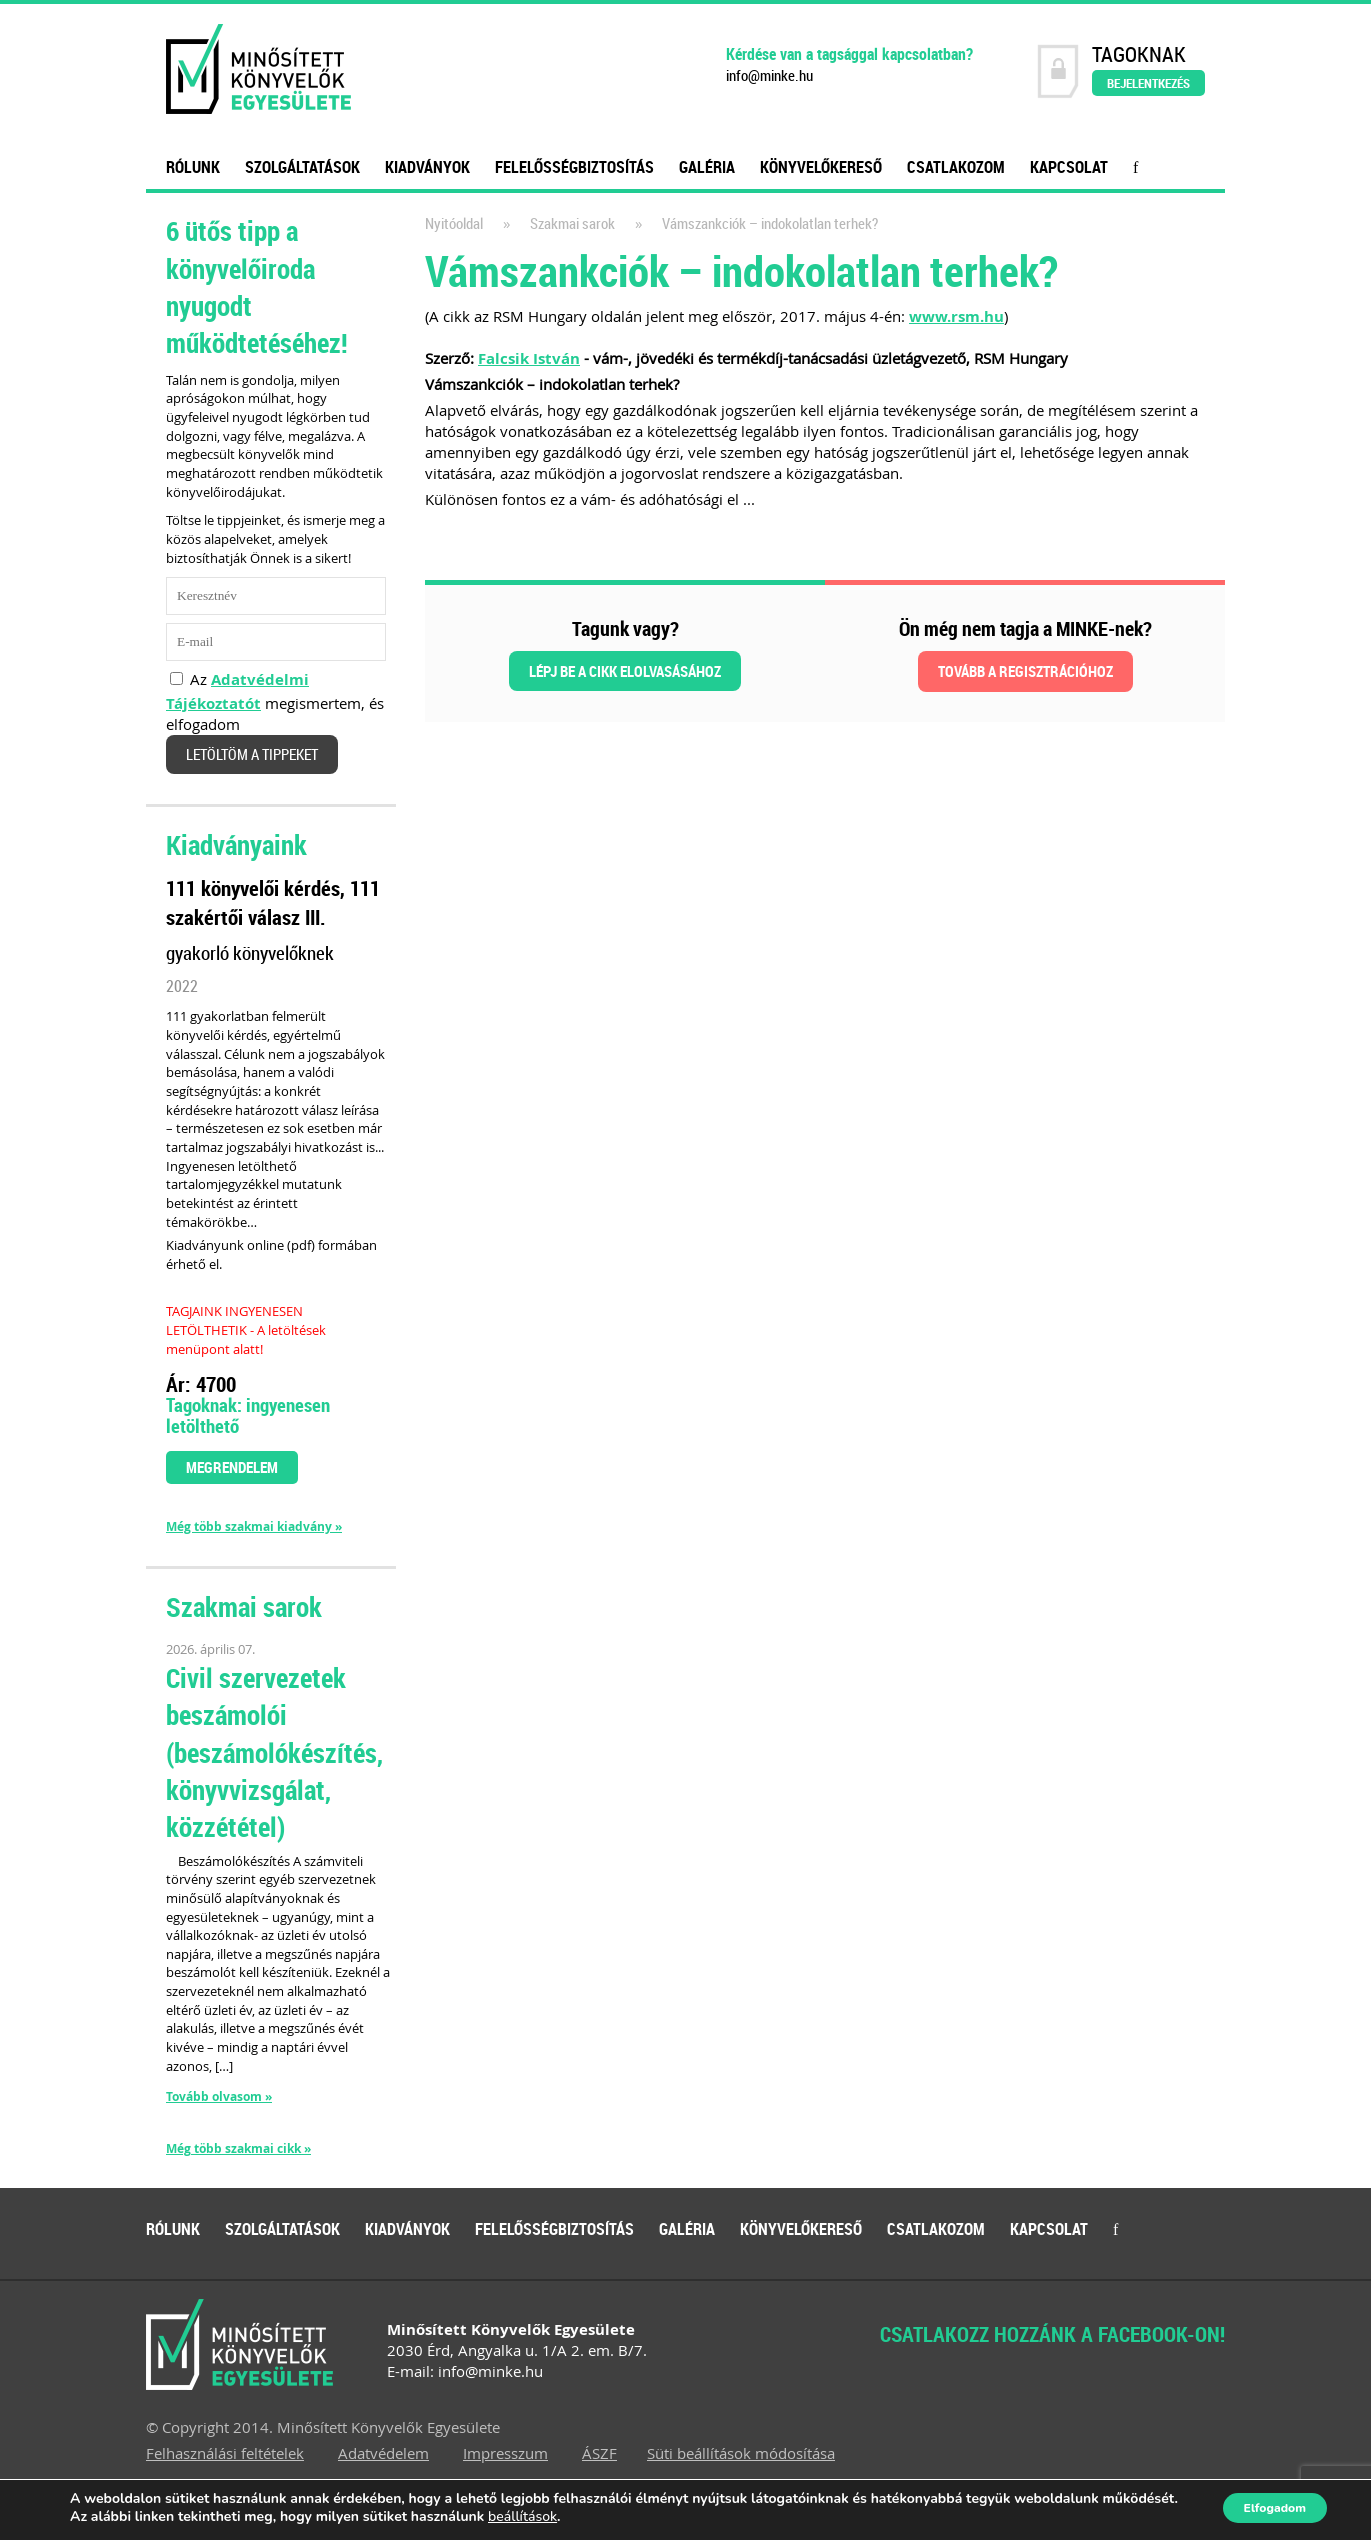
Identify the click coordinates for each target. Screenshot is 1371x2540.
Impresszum (505, 2453)
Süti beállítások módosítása (741, 2453)
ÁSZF (599, 2453)
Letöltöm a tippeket (252, 754)
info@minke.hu (769, 75)
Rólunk (193, 167)
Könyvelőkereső (821, 167)
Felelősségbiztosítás (574, 167)
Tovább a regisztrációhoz (1025, 671)
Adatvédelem (383, 2453)
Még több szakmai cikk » (238, 2149)
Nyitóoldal (454, 223)
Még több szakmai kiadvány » (254, 1527)
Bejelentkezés (1148, 83)
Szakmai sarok (572, 223)
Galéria (707, 167)
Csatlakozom (956, 167)
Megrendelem (232, 1467)
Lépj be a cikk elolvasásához (625, 671)
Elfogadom (1289, 2508)
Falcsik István (529, 358)
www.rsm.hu (956, 316)
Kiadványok (427, 167)
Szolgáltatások (302, 167)
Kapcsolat (1069, 167)
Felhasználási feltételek (225, 2453)
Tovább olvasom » (219, 2096)
